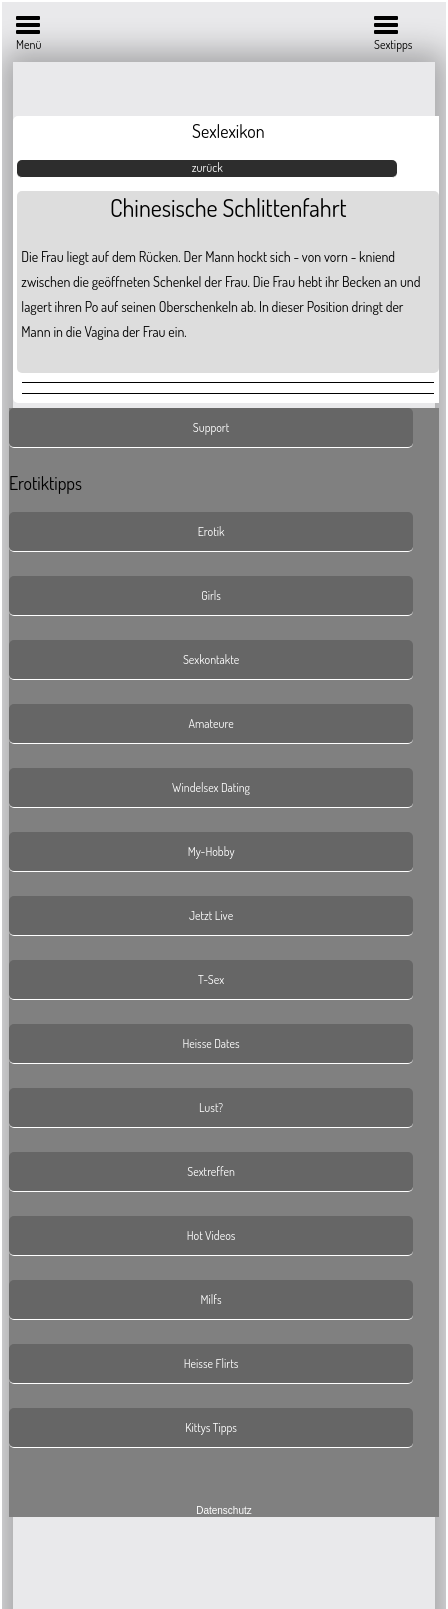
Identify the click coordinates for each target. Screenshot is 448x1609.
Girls (211, 595)
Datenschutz (224, 1510)
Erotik (211, 531)
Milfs (211, 1299)
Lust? (211, 1107)
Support (211, 427)
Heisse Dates (210, 1043)
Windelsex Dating (211, 787)
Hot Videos (211, 1235)
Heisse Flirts (211, 1363)
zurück (207, 167)
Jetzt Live (211, 915)
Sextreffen (211, 1171)
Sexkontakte (211, 659)
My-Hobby (211, 851)
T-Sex (211, 979)
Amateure (211, 723)
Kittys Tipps (211, 1427)
